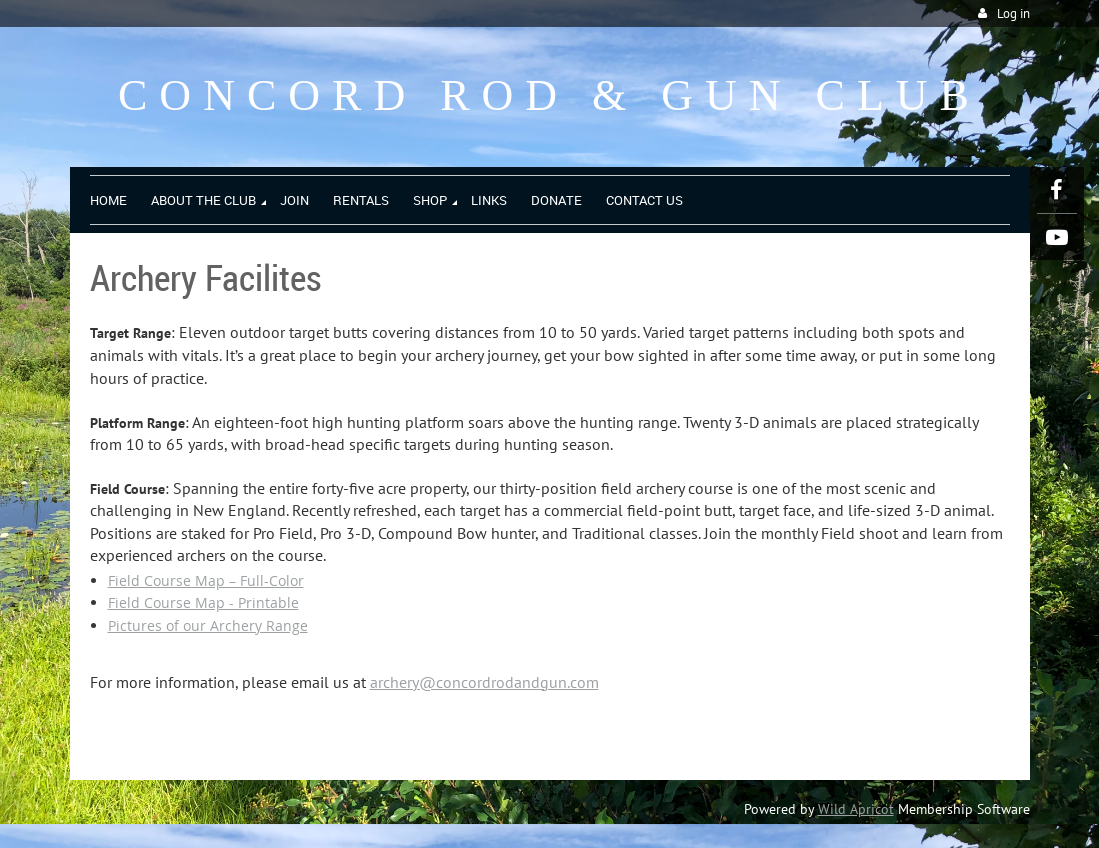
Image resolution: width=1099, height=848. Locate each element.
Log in (1013, 13)
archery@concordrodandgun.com (484, 682)
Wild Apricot (856, 809)
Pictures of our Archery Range (208, 625)
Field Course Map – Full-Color (206, 580)
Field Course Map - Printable (203, 602)
